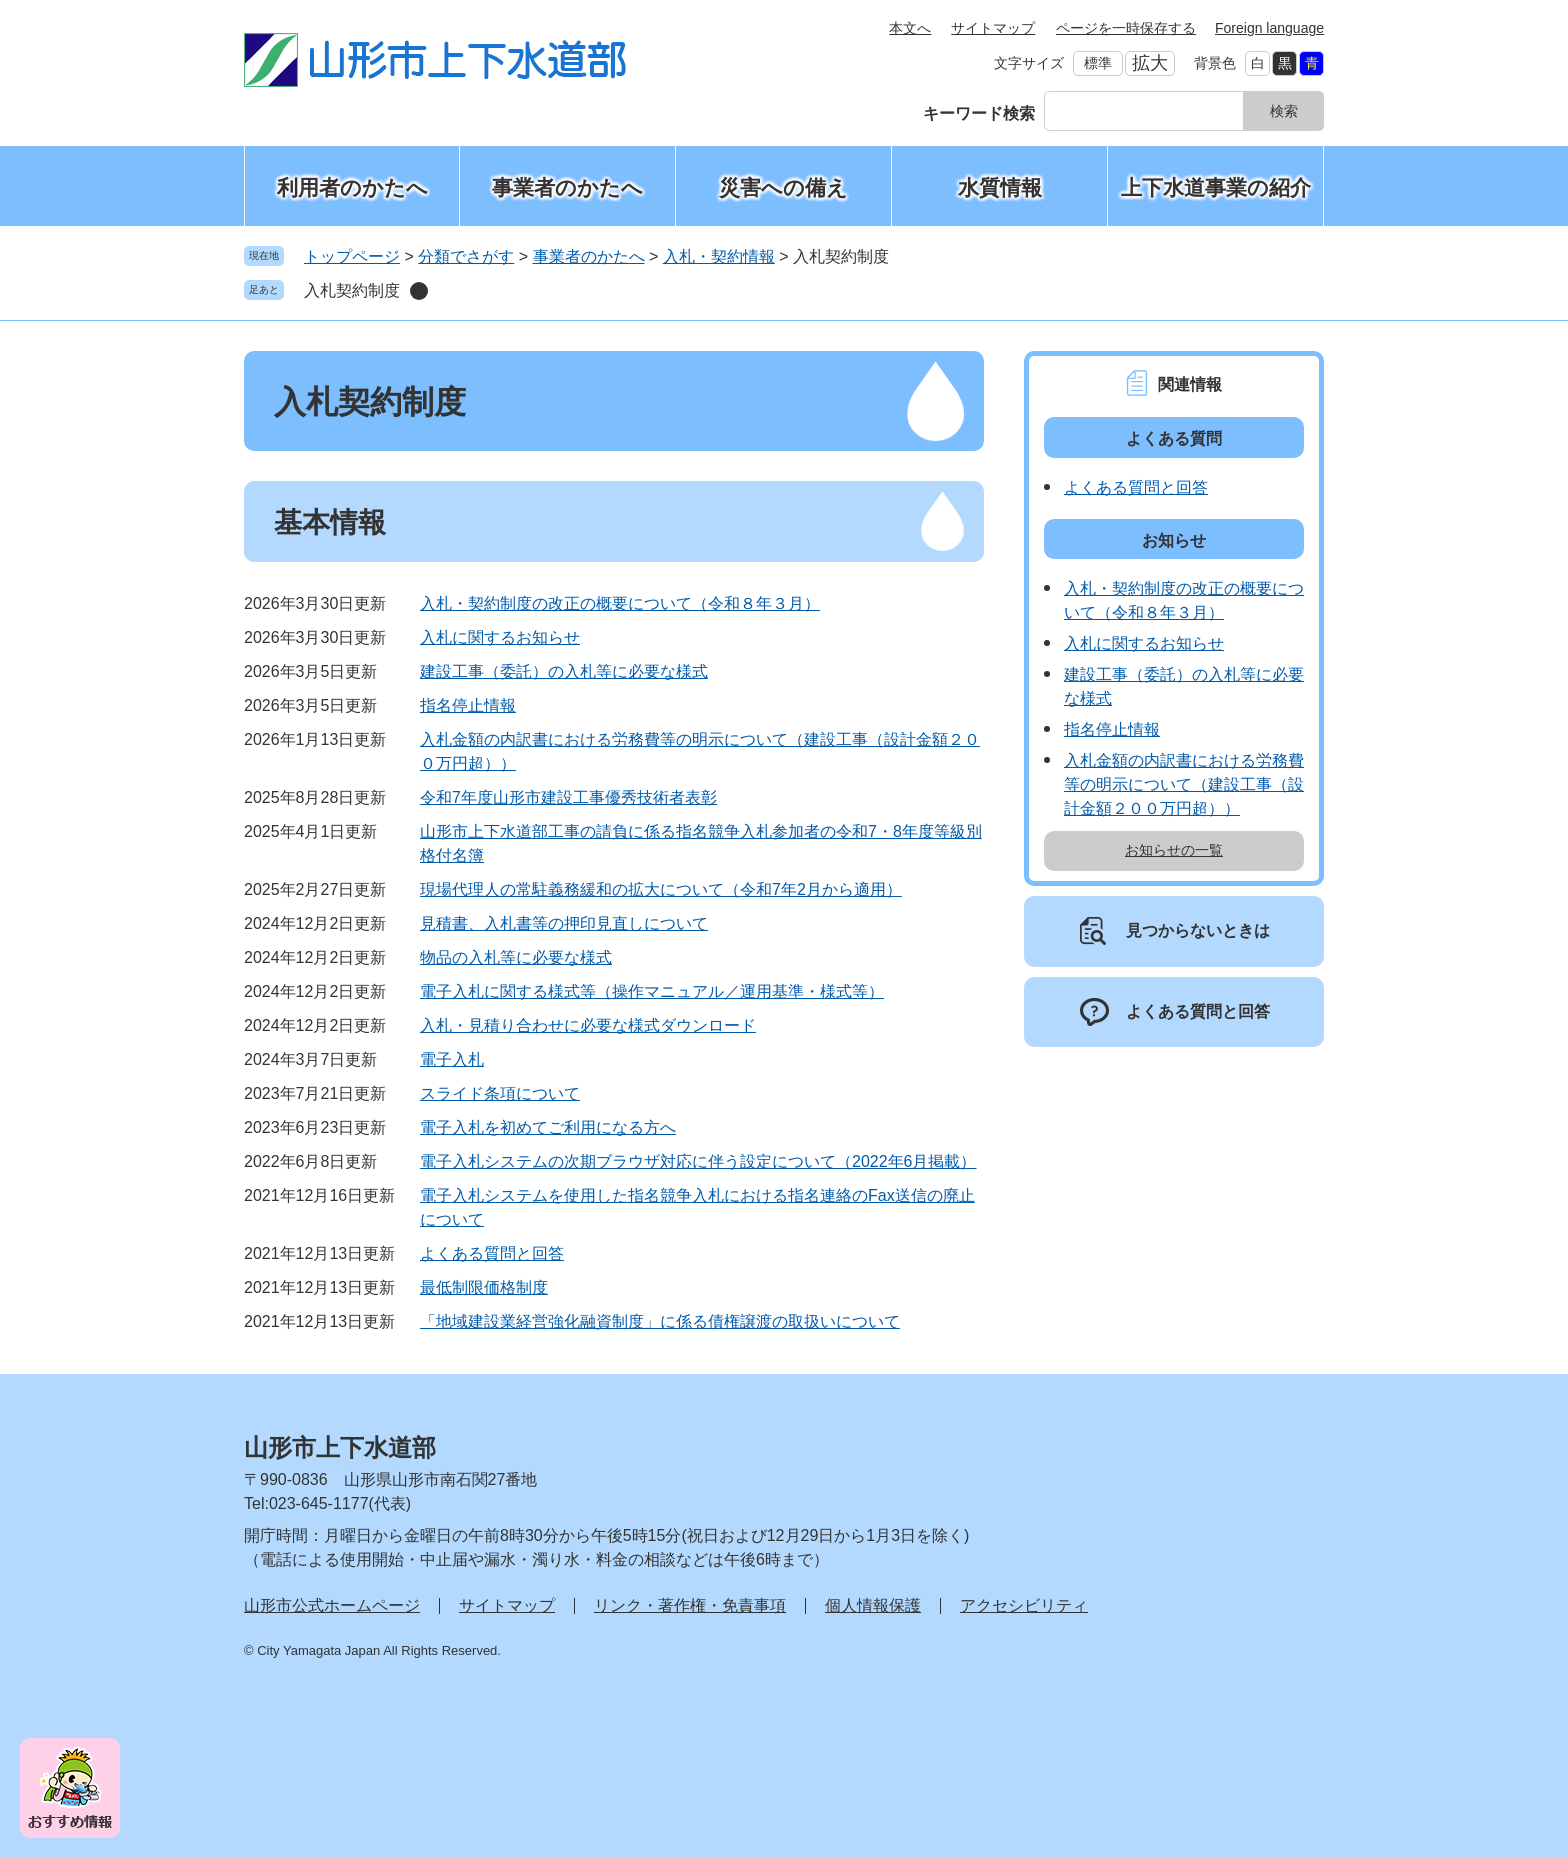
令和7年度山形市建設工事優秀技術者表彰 (568, 797)
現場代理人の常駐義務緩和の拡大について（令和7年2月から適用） (661, 889)
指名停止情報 (468, 705)
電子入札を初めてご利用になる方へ (548, 1127)
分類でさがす (466, 256)
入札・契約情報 (719, 256)
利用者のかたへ (352, 187)
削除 (419, 291)
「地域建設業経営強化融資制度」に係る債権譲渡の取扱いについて (660, 1321)
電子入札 (452, 1059)
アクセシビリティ (1024, 1605)
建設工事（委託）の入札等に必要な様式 (564, 671)
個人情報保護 (873, 1605)
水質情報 (1000, 187)
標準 (1098, 63)
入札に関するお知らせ (500, 637)
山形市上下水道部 (340, 1447)
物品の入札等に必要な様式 (516, 957)
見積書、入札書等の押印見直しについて (564, 923)
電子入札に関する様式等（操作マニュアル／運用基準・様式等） (652, 991)
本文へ (910, 28)
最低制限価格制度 (484, 1287)
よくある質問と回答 (492, 1253)
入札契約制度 (352, 290)
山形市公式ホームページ (332, 1605)
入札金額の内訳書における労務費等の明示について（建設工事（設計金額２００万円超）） (1184, 784)
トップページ (352, 256)
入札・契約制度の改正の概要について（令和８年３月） (620, 603)
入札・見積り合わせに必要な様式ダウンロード (588, 1025)
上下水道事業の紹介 (1216, 187)
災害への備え (783, 187)
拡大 (1150, 63)
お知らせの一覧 (1174, 850)
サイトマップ (993, 28)
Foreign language (1269, 28)
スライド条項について (500, 1093)
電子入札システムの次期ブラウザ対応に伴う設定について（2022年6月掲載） (698, 1161)
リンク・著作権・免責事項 (690, 1605)
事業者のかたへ (567, 187)
